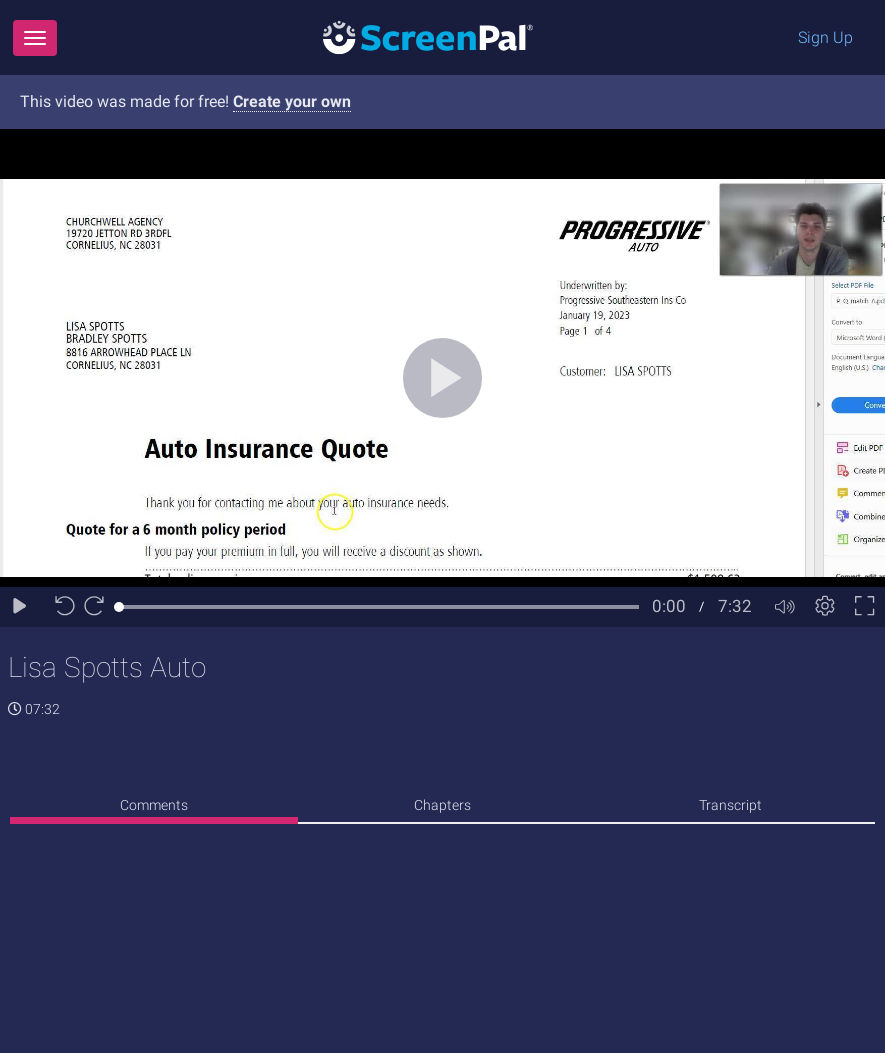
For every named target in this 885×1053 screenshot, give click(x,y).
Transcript (730, 805)
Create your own (292, 101)
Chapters (442, 805)
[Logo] (428, 36)
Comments (154, 805)
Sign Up (825, 37)
